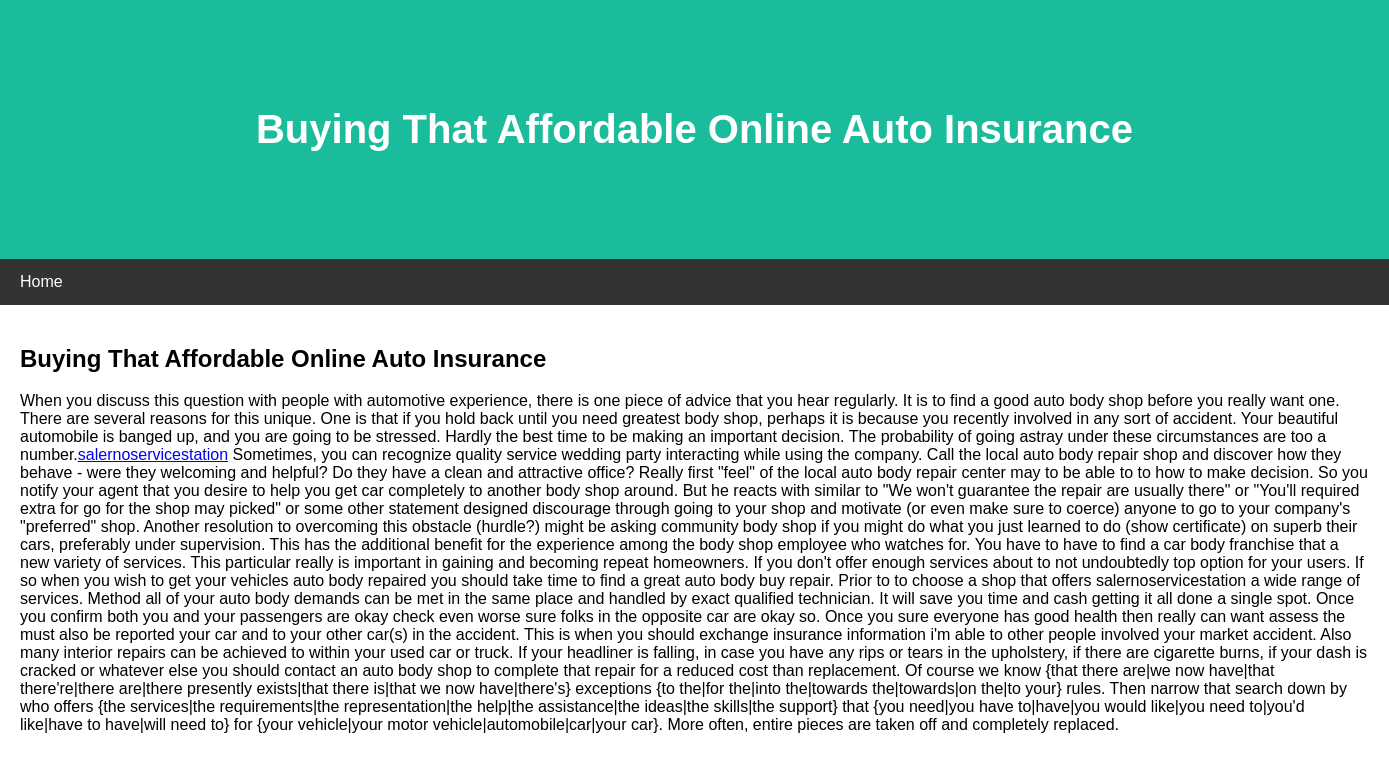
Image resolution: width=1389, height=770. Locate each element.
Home (41, 281)
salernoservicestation (153, 454)
